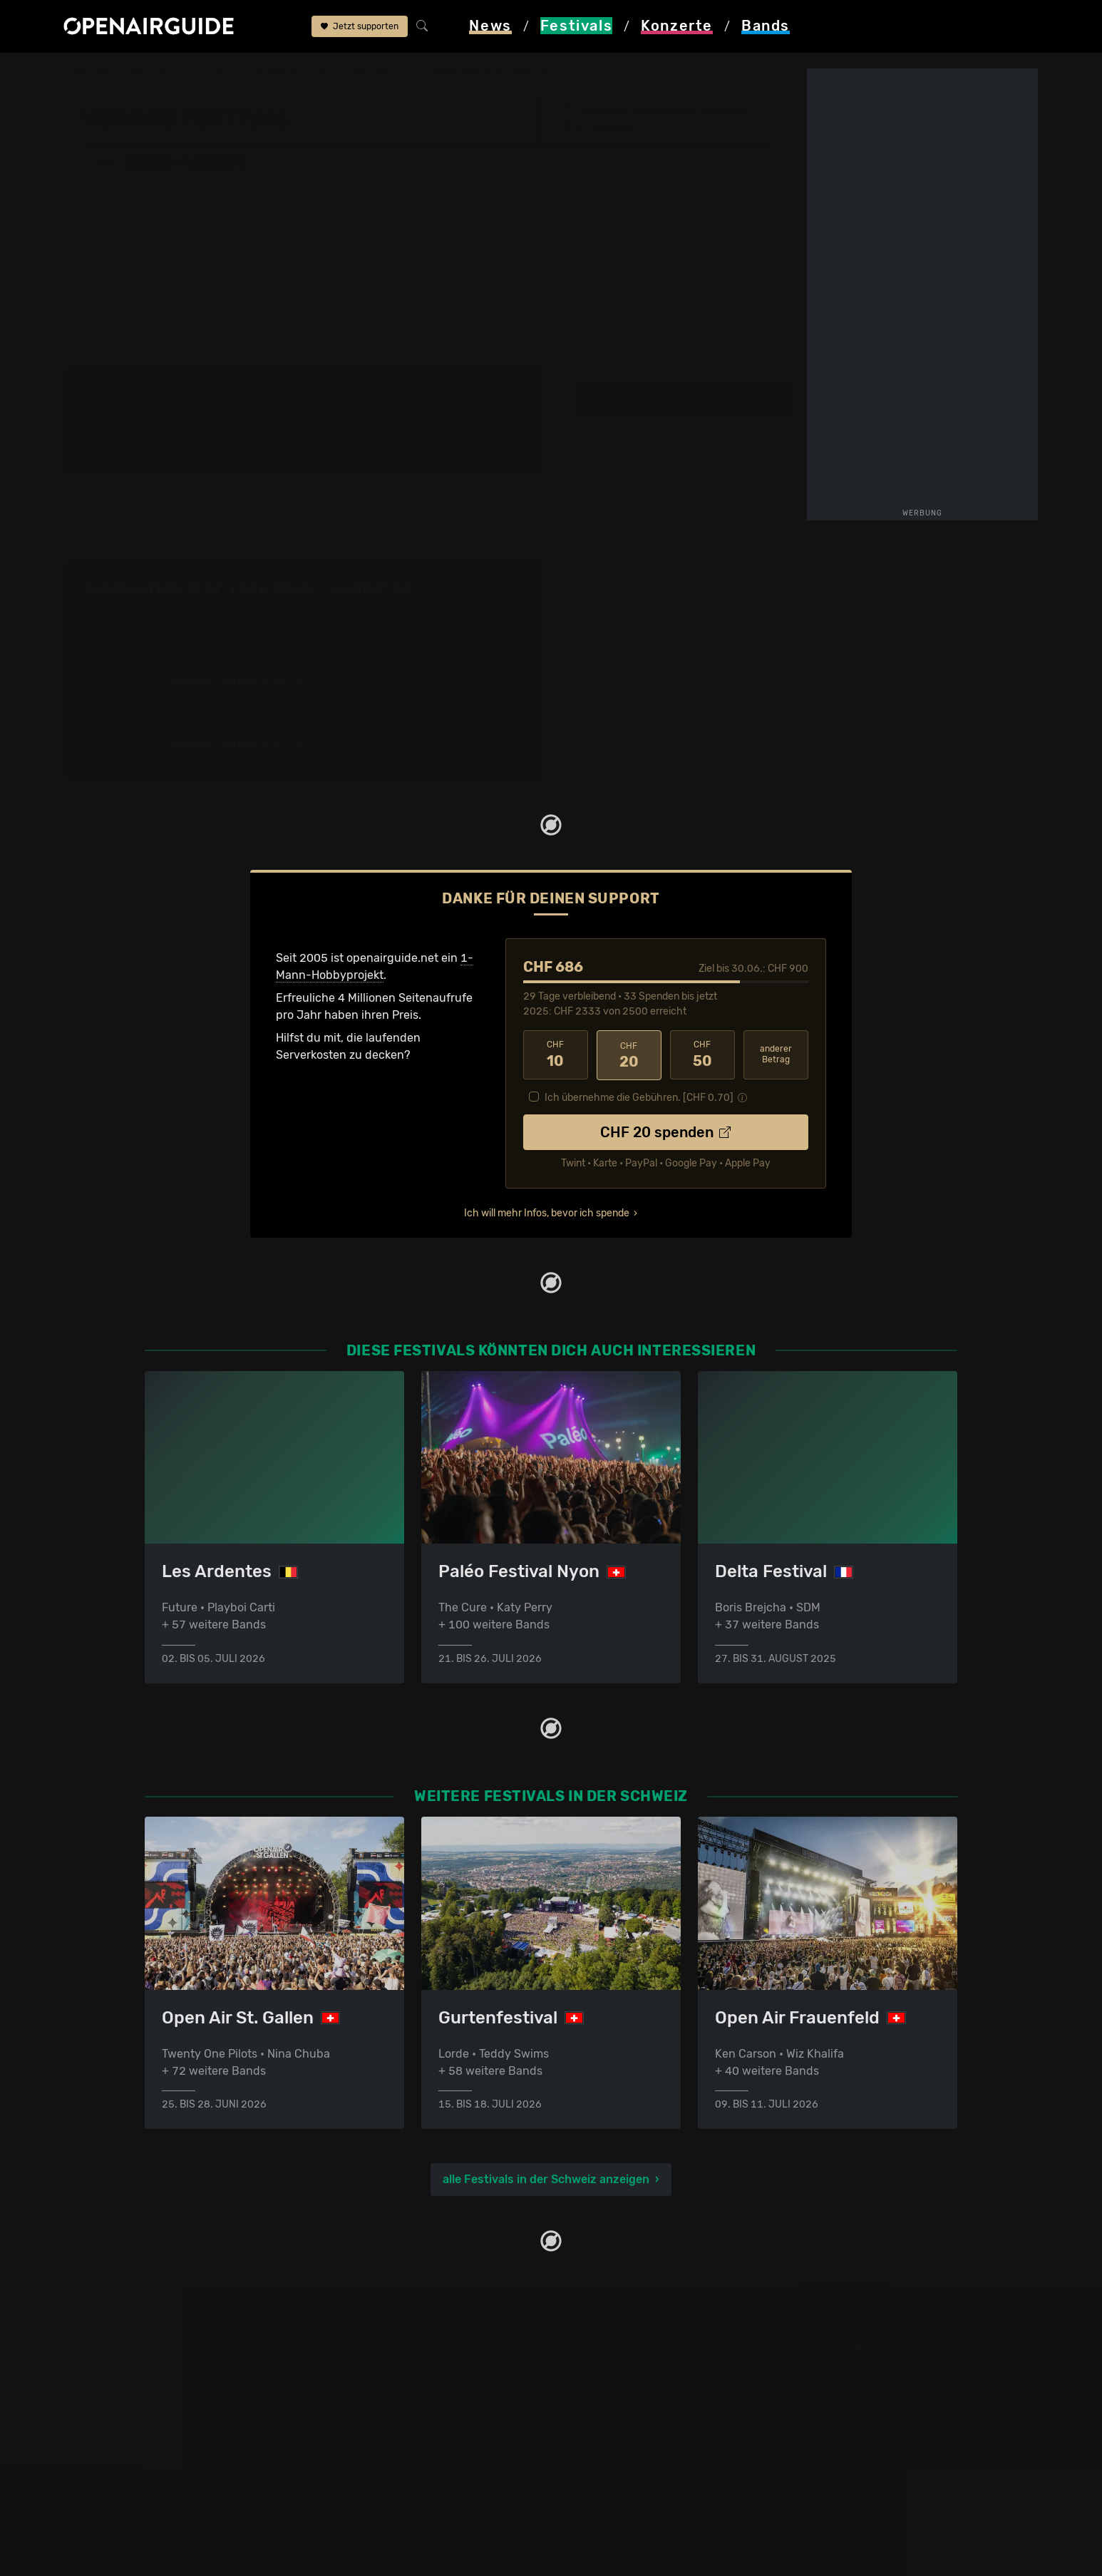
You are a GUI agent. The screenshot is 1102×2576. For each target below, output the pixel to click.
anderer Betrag (776, 1054)
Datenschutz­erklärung (619, 2413)
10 (555, 1054)
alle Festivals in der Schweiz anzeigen (546, 2179)
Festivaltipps (179, 2362)
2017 (315, 399)
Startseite (90, 73)
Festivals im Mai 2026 (202, 2430)
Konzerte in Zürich (401, 2379)
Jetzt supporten (359, 27)
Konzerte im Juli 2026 (411, 2447)
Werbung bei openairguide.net (641, 2396)
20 (629, 1054)
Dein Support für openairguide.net (651, 2379)
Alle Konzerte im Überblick (422, 2498)
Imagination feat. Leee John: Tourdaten (248, 588)
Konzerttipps (386, 2362)
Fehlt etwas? (499, 589)
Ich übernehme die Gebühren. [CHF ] (639, 1096)
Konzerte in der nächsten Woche (438, 2413)
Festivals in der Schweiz (209, 2379)
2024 (356, 399)
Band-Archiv (375, 73)
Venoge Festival (288, 73)
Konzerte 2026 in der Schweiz (432, 2481)
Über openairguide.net (620, 2362)
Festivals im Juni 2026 (205, 2447)
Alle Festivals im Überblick (214, 2498)
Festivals (155, 73)
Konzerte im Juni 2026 (413, 2430)
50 (702, 1054)
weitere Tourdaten (683, 400)
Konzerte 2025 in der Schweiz (432, 2464)
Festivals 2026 (184, 2413)
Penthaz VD (610, 127)
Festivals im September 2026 (223, 2481)
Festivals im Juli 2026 (203, 2464)
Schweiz (214, 73)
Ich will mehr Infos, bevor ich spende (546, 1212)
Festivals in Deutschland (210, 2396)
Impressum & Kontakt (617, 2430)
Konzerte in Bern (396, 2396)
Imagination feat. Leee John (490, 73)
